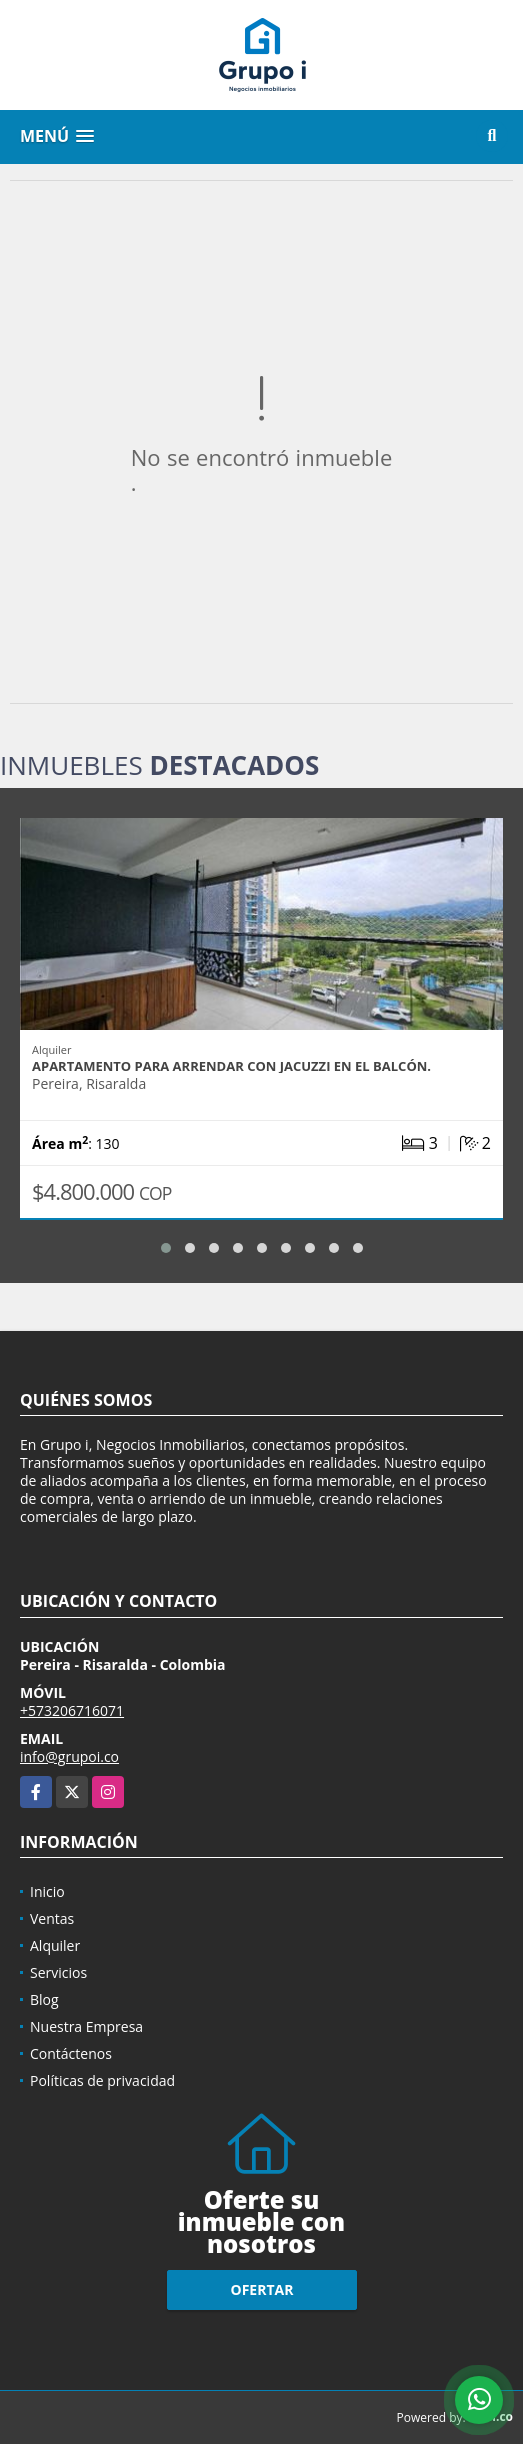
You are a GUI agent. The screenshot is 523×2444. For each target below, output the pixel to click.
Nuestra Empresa (86, 2026)
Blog (44, 1999)
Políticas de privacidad (102, 2080)
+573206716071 (72, 1710)
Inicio (47, 1891)
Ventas (52, 1918)
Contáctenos (71, 2053)
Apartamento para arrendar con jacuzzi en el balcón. (231, 1066)
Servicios (58, 1972)
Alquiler (55, 1945)
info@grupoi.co (69, 1756)
